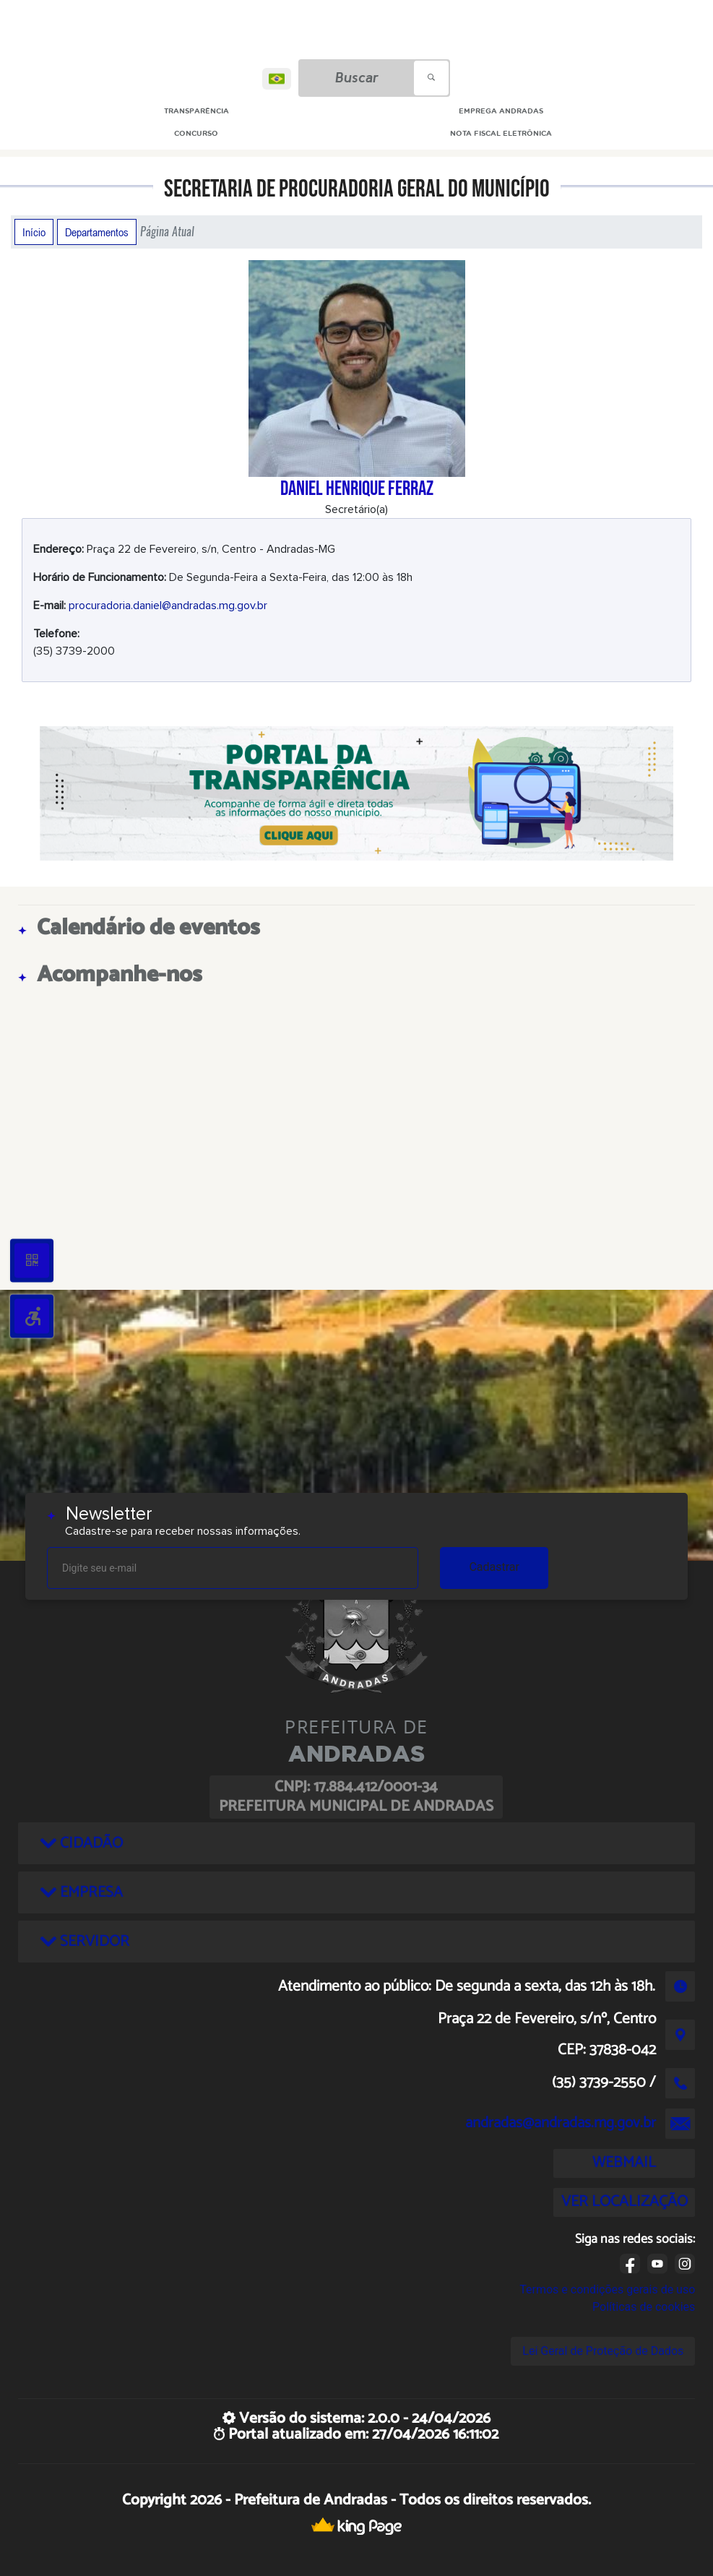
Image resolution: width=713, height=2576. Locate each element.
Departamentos (97, 232)
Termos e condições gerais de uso (607, 2289)
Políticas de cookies (643, 2307)
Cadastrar (494, 1567)
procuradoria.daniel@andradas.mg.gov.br (168, 605)
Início (34, 232)
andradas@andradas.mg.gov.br (560, 2123)
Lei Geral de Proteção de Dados (602, 2351)
